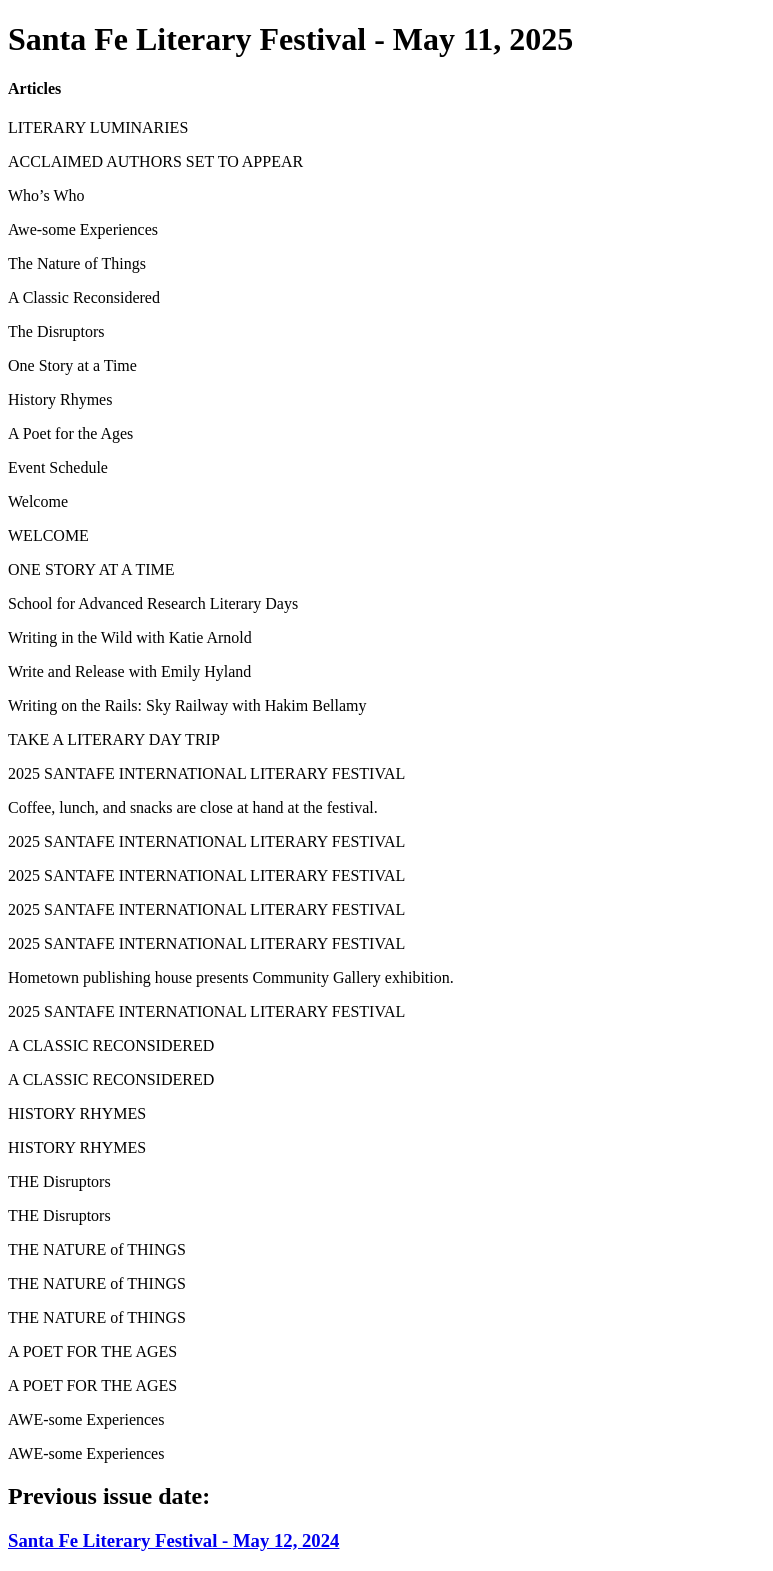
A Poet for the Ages (70, 433)
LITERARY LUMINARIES (98, 127)
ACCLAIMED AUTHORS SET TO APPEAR (155, 161)
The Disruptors (56, 331)
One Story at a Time (72, 365)
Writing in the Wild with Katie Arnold (130, 637)
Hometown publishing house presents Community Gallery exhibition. (231, 977)
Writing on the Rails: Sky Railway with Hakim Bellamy (187, 705)
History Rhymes (60, 399)
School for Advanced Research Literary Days (153, 603)
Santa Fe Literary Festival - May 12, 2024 (173, 1540)
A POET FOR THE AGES (92, 1351)
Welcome (38, 501)
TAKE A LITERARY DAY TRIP (114, 739)
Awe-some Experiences (83, 229)
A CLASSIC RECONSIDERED (111, 1045)
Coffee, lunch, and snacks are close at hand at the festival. (193, 807)
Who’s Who (46, 195)
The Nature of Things (77, 263)
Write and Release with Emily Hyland (129, 671)
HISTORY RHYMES (77, 1113)
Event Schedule (58, 467)
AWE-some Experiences (86, 1419)
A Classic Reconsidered (84, 297)
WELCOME (48, 535)
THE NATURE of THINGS (97, 1249)
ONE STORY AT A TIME (91, 569)
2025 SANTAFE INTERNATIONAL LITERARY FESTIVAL (206, 773)
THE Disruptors (59, 1181)
